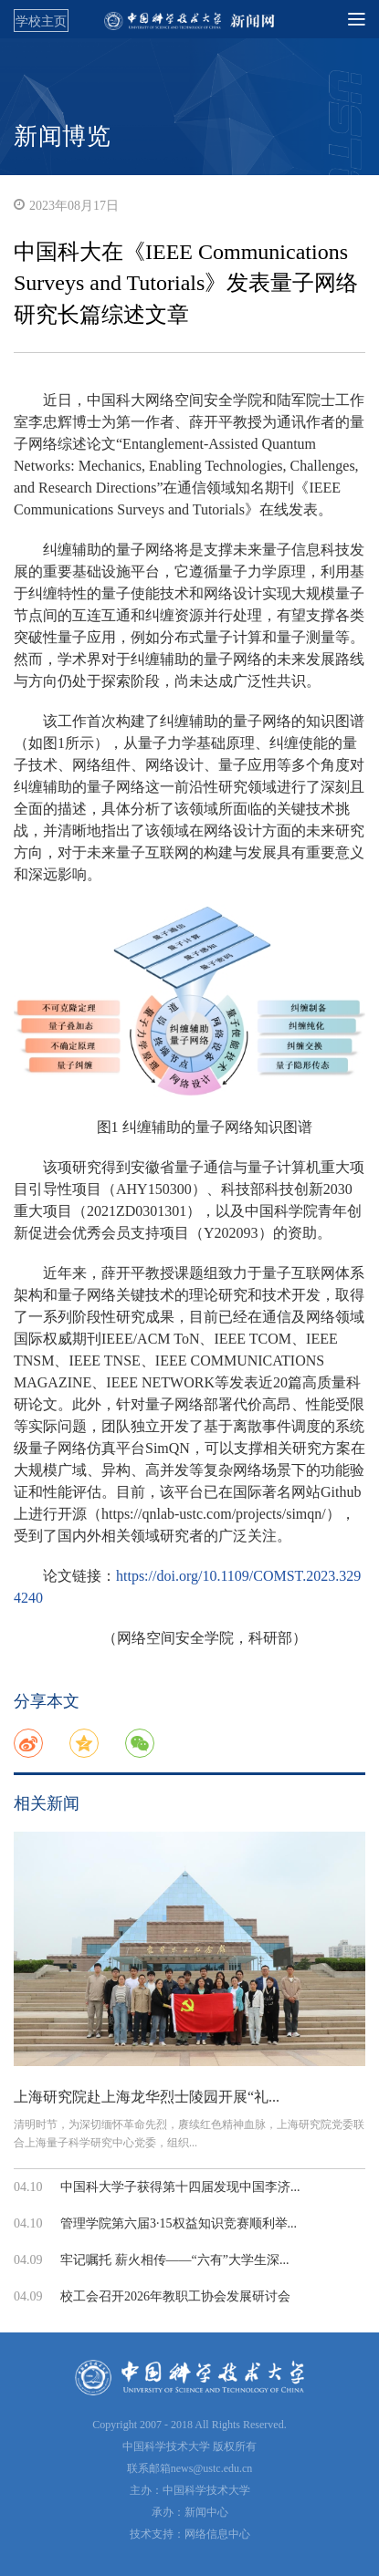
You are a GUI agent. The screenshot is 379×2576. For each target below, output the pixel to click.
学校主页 (41, 21)
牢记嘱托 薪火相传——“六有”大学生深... (174, 2260)
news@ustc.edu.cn (212, 2468)
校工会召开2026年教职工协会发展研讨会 (175, 2296)
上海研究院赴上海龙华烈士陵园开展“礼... (146, 2096)
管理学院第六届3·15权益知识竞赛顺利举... (178, 2223)
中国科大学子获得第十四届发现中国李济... (180, 2187)
